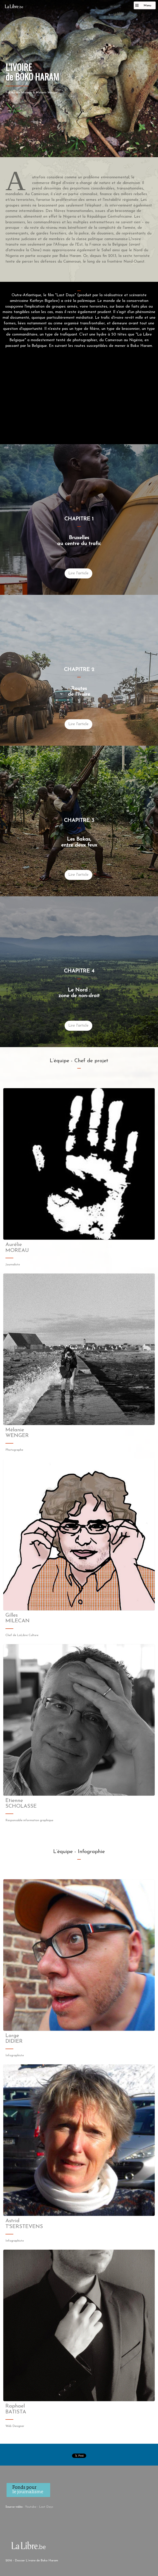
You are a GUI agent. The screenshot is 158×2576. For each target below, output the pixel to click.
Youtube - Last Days (39, 2507)
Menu (147, 5)
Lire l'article (78, 573)
